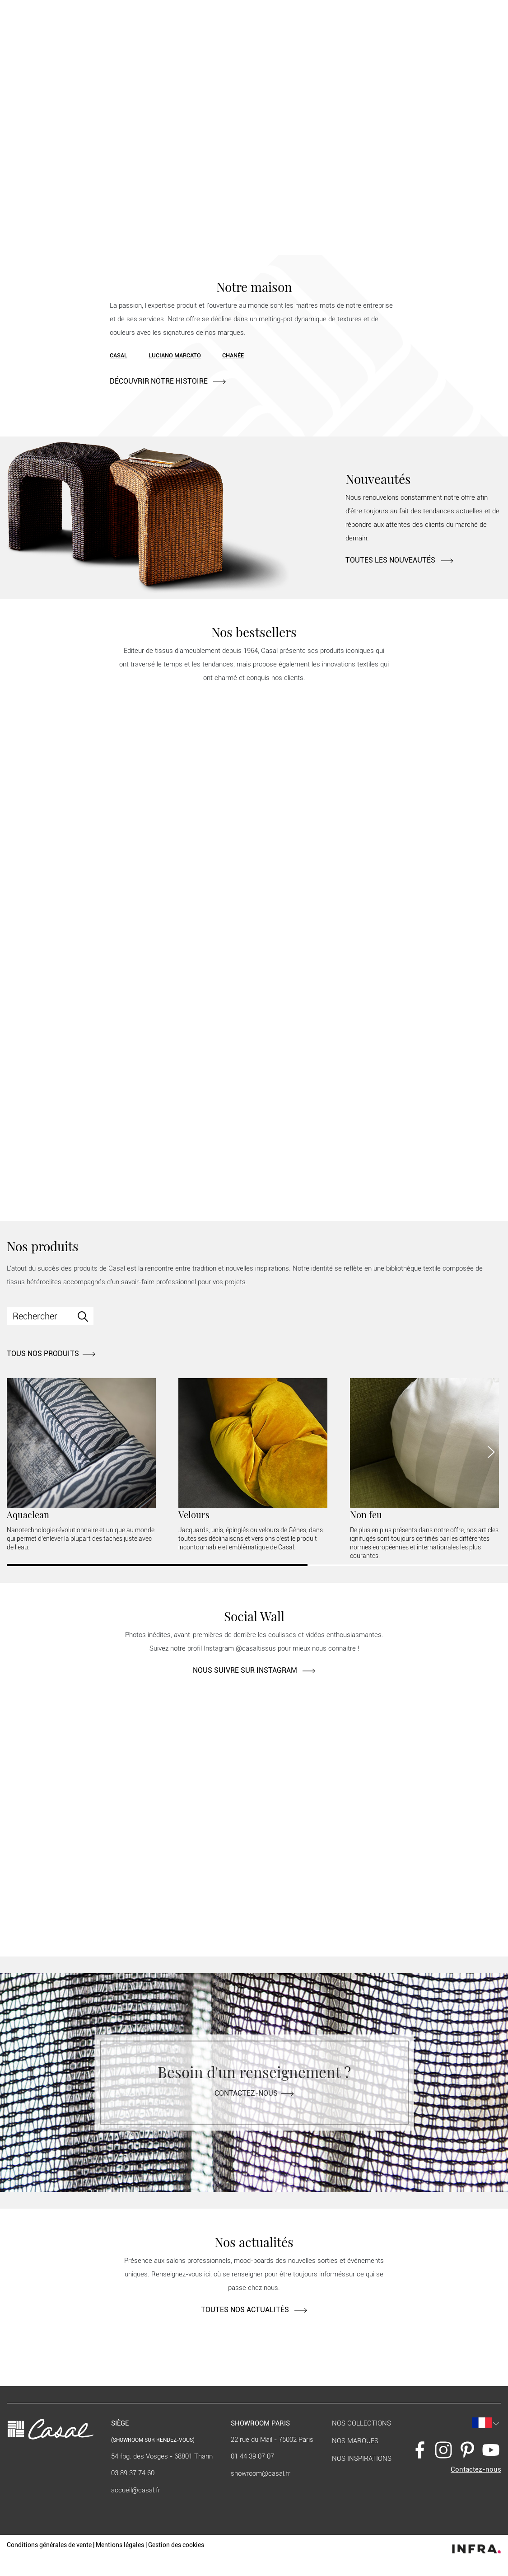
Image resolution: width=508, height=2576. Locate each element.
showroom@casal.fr (260, 2473)
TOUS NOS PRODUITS (51, 1353)
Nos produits (77, 33)
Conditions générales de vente (49, 2544)
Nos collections (361, 2423)
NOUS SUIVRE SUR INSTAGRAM (254, 1670)
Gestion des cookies (176, 2544)
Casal (118, 355)
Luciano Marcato (175, 355)
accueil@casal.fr (135, 2490)
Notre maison (41, 33)
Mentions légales (120, 2544)
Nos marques (355, 2441)
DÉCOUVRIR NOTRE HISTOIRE (168, 381)
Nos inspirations (361, 2458)
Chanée (233, 355)
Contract (118, 33)
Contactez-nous (254, 2093)
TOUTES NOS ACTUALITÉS (254, 2309)
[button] (440, 32)
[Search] (50, 1316)
